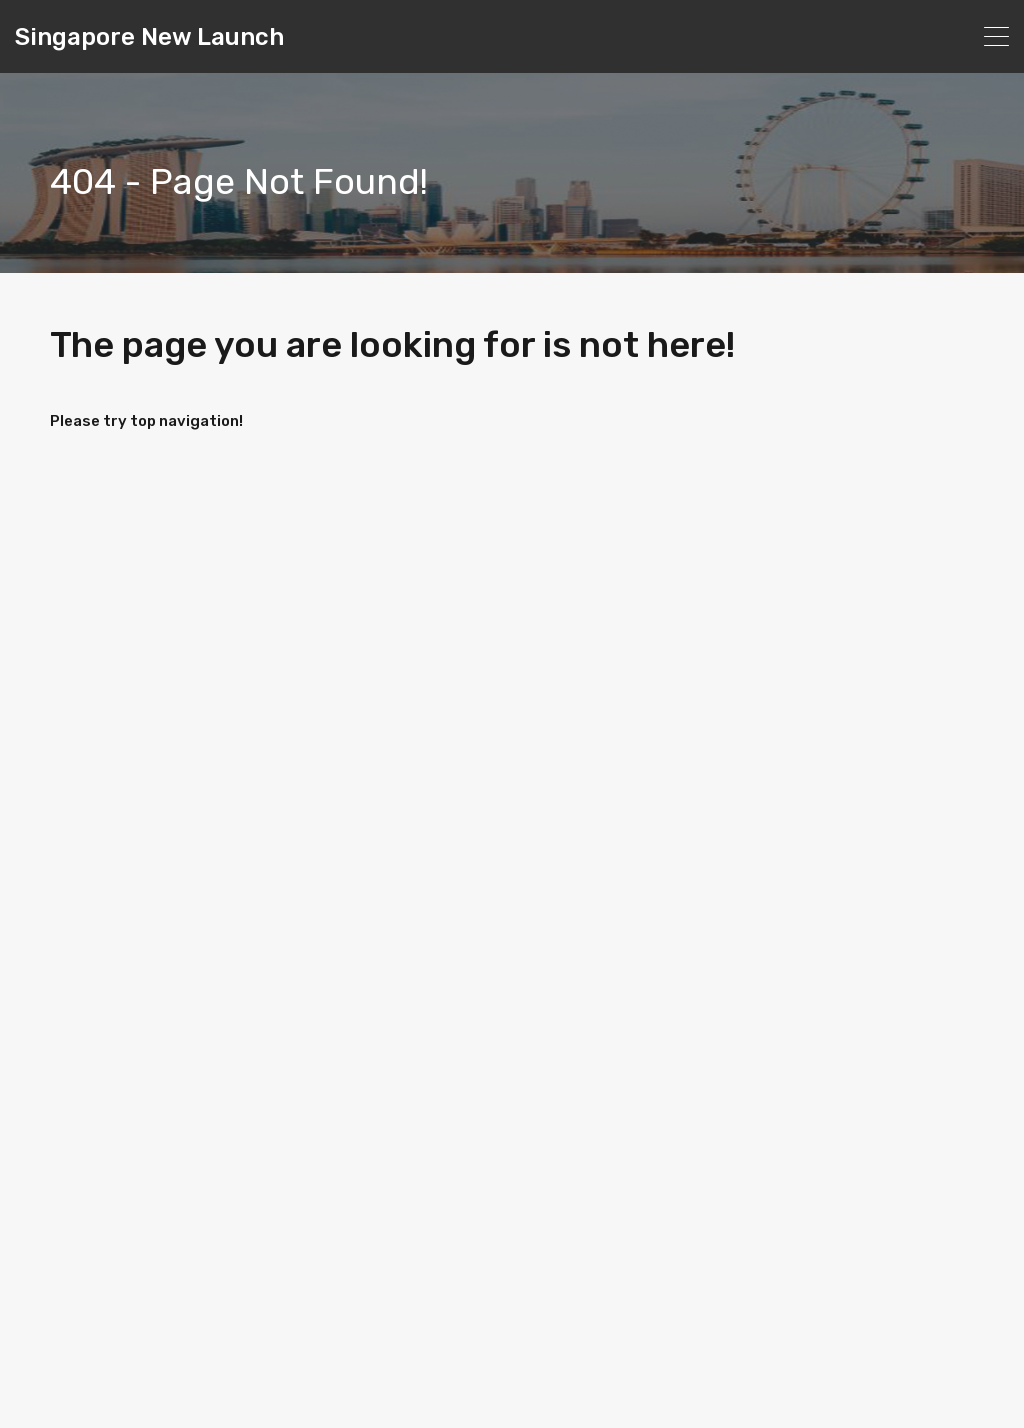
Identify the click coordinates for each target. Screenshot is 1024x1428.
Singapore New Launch (149, 37)
